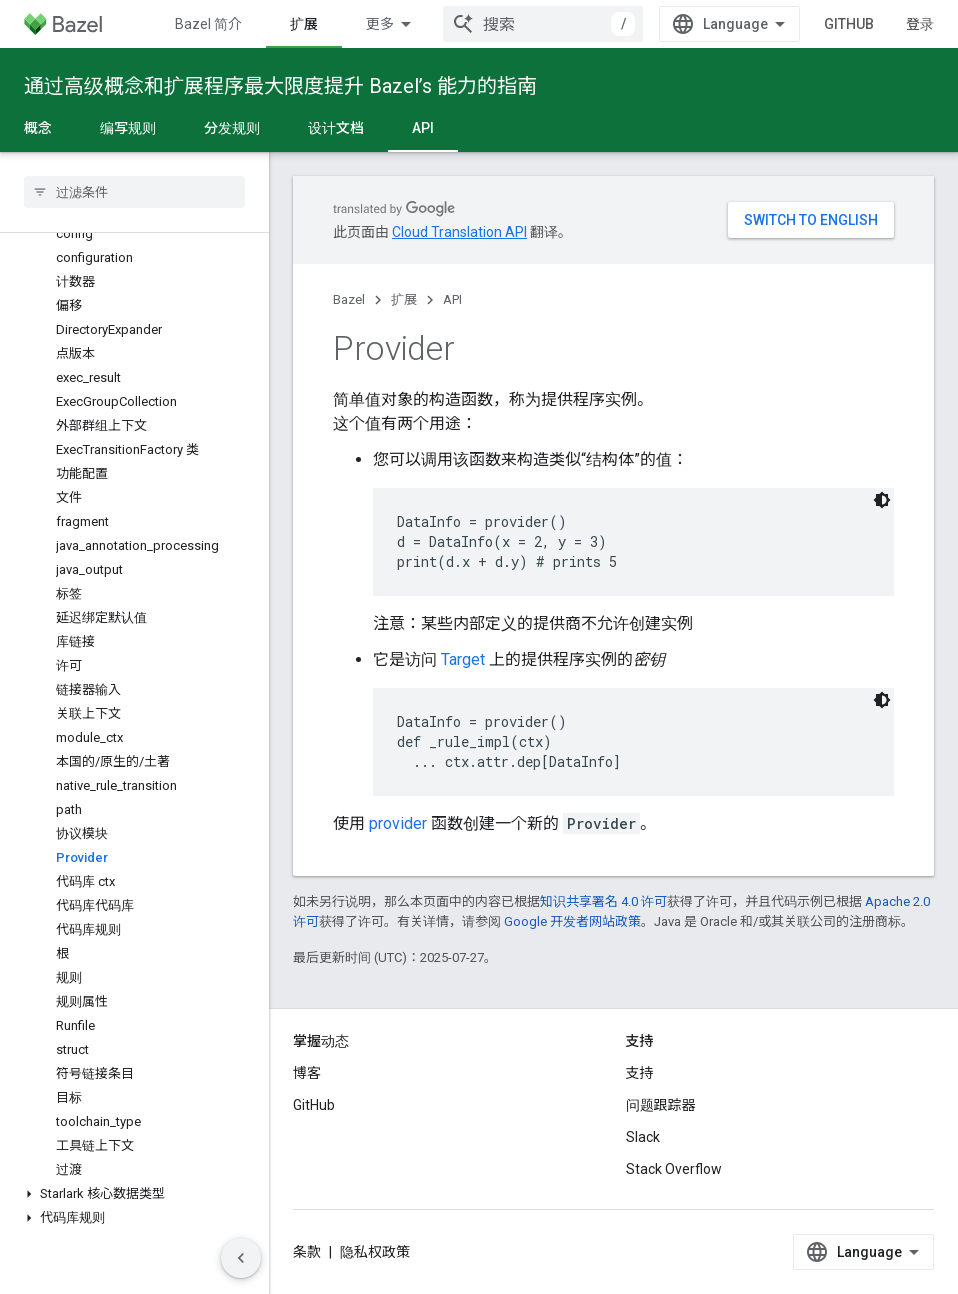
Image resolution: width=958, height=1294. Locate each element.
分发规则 (232, 128)
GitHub (849, 24)
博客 (307, 1073)
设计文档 (336, 128)
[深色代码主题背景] (882, 500)
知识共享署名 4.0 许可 (603, 901)
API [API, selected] (423, 128)
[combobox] (543, 24)
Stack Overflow (674, 1169)
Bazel (349, 299)
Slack (643, 1137)
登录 (920, 24)
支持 (640, 1073)
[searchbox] (134, 192)
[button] (134, 1194)
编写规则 (128, 128)
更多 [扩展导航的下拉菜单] (380, 24)
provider (398, 823)
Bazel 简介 (208, 24)
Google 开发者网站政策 (572, 921)
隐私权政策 (375, 1252)
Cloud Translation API (459, 232)
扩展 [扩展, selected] (304, 24)
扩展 (404, 299)
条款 (307, 1252)
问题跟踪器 (661, 1105)
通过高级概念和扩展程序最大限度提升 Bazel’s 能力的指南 (280, 86)
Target (463, 659)
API (452, 299)
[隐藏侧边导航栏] (241, 1258)
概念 (38, 128)
